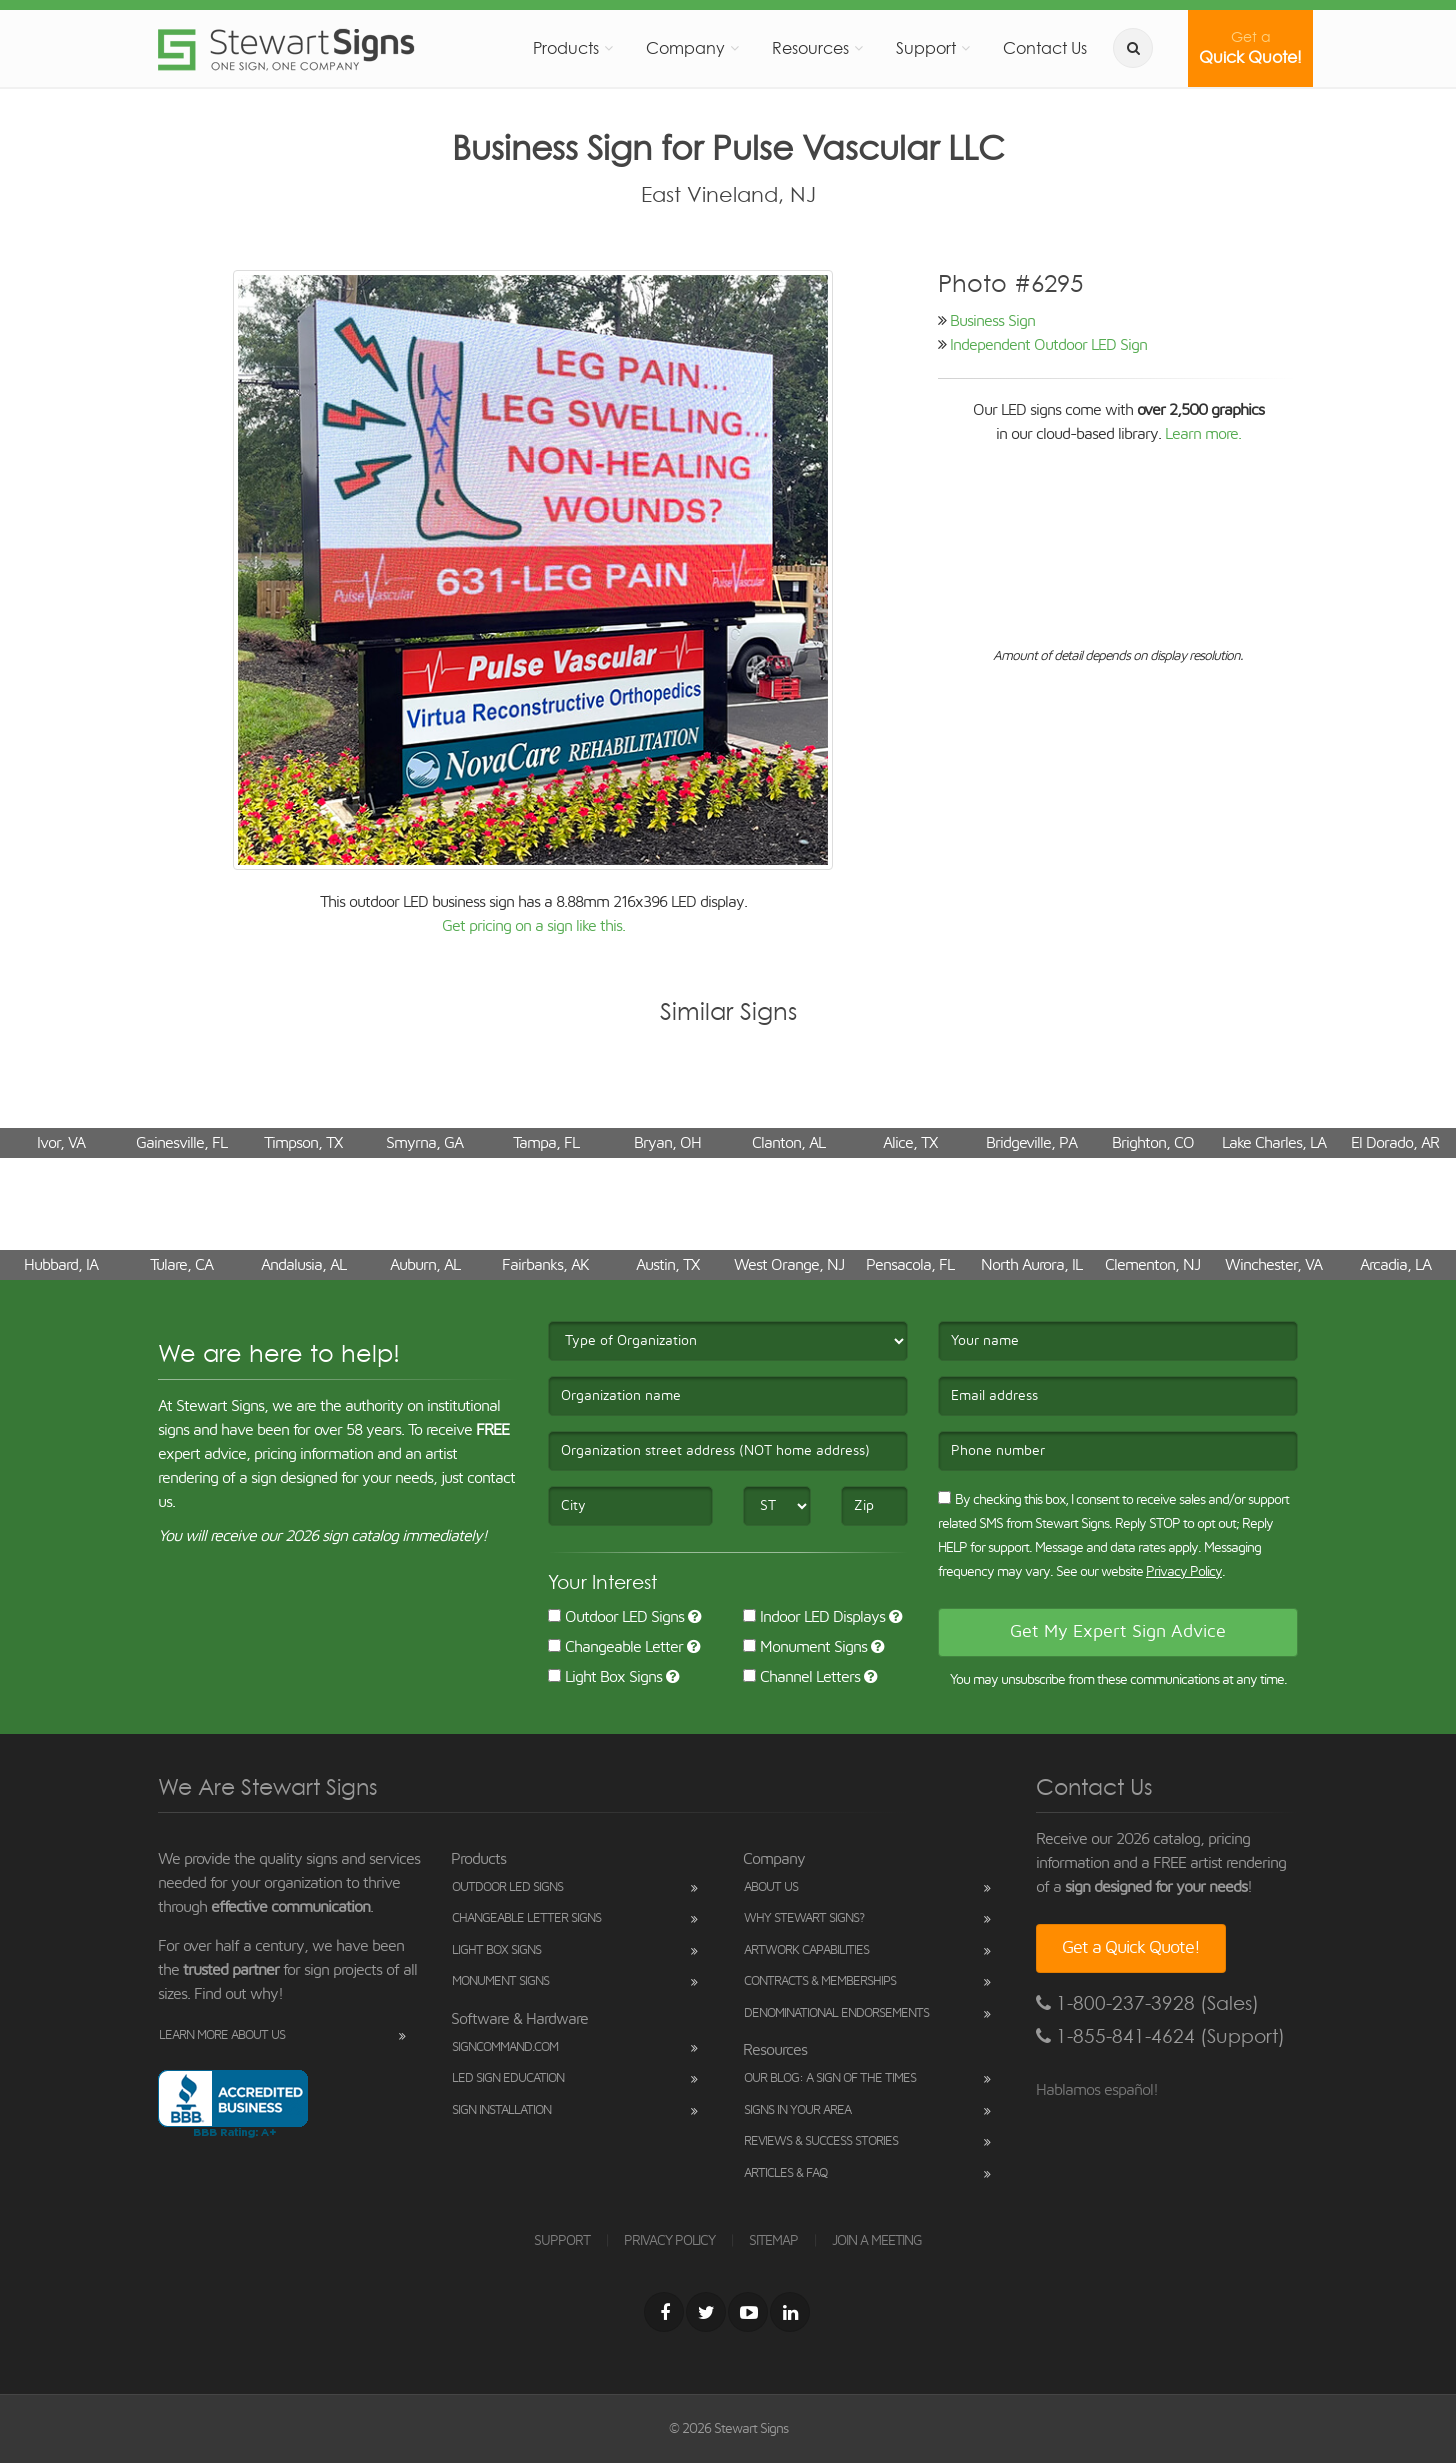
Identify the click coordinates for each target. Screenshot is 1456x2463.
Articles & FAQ (785, 2173)
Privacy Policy (1184, 1572)
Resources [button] (810, 48)
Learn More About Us (222, 2035)
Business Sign (992, 321)
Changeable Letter (615, 1647)
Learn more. (1203, 434)
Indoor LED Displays (814, 1617)
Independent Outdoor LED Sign (1048, 345)
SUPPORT (562, 2241)
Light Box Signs (605, 1677)
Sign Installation (501, 2110)
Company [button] (685, 48)
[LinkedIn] (790, 2312)
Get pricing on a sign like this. (533, 926)
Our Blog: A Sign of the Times (830, 2078)
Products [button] (566, 48)
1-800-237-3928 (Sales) (1147, 2003)
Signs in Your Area (797, 2110)
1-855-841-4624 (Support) (1160, 2036)
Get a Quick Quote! (1131, 1948)
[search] (1133, 48)
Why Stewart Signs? (804, 1918)
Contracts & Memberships (820, 1981)
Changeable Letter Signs (526, 1918)
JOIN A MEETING (877, 2241)
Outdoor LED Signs (616, 1617)
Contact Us (1045, 48)
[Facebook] (664, 2312)
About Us (771, 1887)
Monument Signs (805, 1647)
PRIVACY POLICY (669, 2241)
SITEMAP (773, 2241)
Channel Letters (801, 1677)
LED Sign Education (508, 2078)
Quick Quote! (1250, 48)
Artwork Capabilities (806, 1950)
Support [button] (926, 48)
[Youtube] (748, 2312)
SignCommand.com (505, 2047)
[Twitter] (706, 2312)
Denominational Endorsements (836, 2013)
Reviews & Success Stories (821, 2141)
